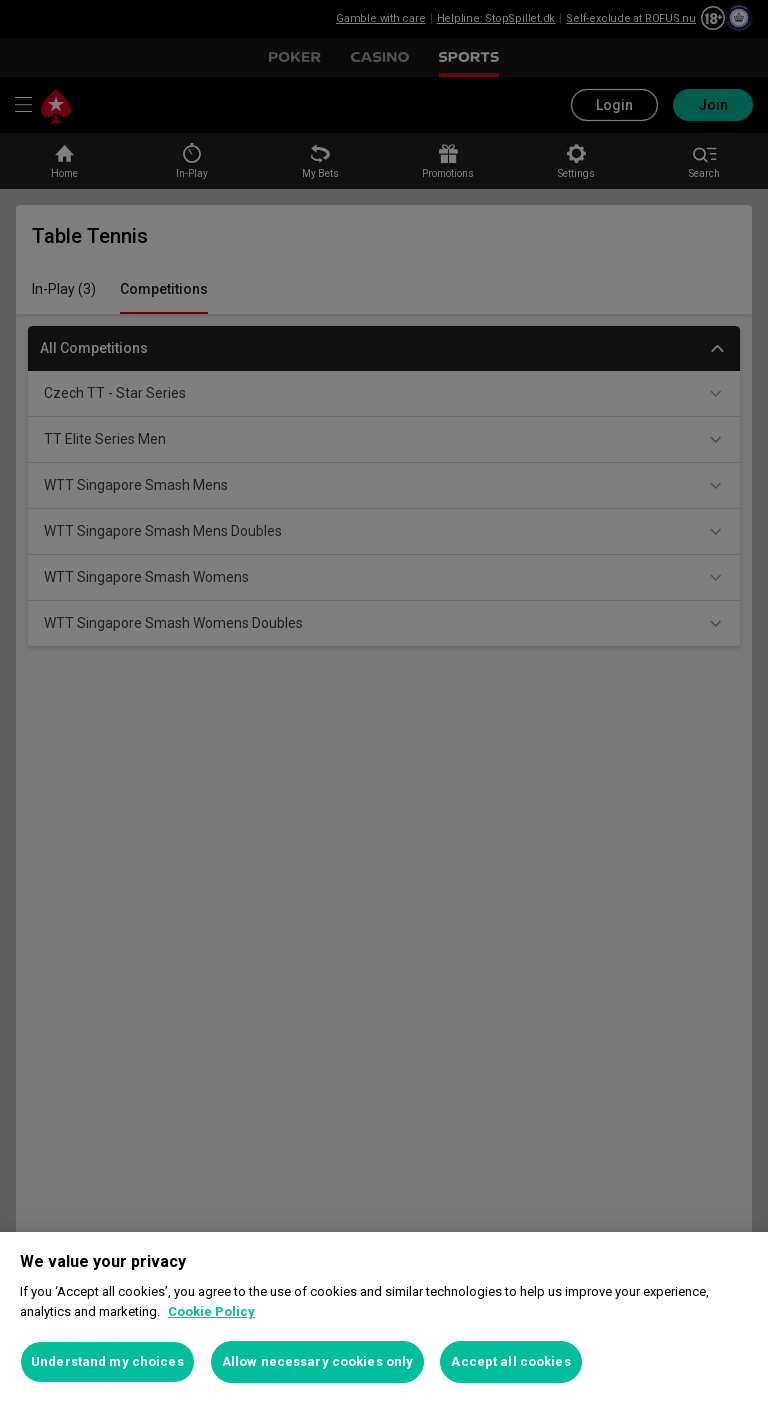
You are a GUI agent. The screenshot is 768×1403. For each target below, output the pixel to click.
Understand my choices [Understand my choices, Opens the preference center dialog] (107, 1361)
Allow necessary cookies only (318, 1361)
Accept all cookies (510, 1361)
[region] (384, 1317)
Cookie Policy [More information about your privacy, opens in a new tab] (211, 1311)
